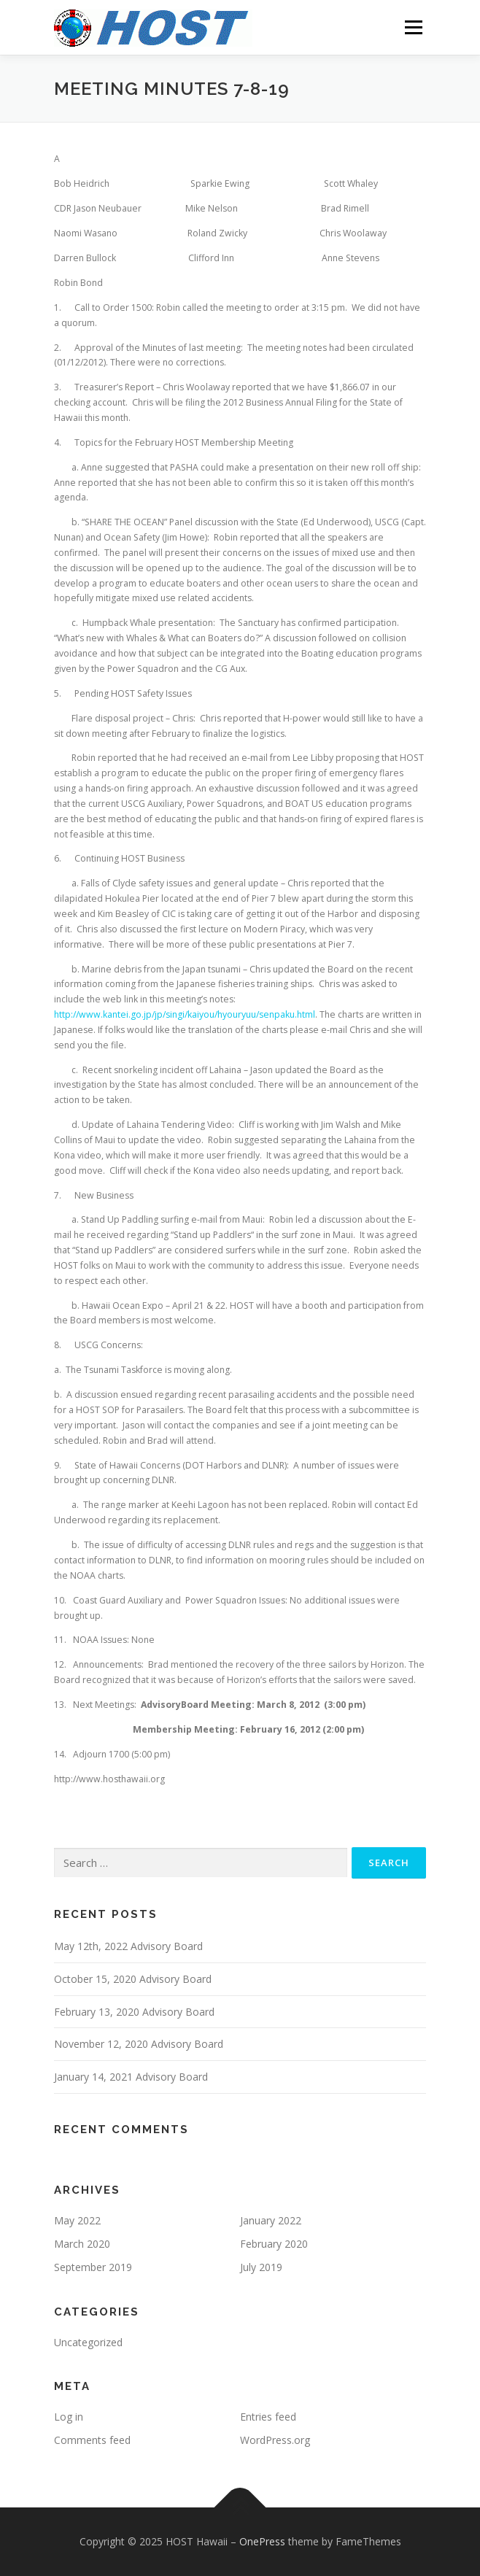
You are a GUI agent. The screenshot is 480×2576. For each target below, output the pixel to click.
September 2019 (93, 2267)
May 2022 (77, 2220)
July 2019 (261, 2267)
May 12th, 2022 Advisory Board (128, 1946)
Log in (68, 2417)
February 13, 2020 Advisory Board (134, 2012)
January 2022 (270, 2220)
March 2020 (82, 2244)
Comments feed (92, 2440)
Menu (412, 27)
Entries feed (268, 2417)
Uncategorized (88, 2342)
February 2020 (274, 2244)
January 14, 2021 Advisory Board (131, 2077)
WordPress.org (275, 2440)
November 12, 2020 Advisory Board (138, 2044)
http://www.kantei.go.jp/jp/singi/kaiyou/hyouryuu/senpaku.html (184, 1014)
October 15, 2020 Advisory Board (133, 1979)
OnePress (262, 2541)
